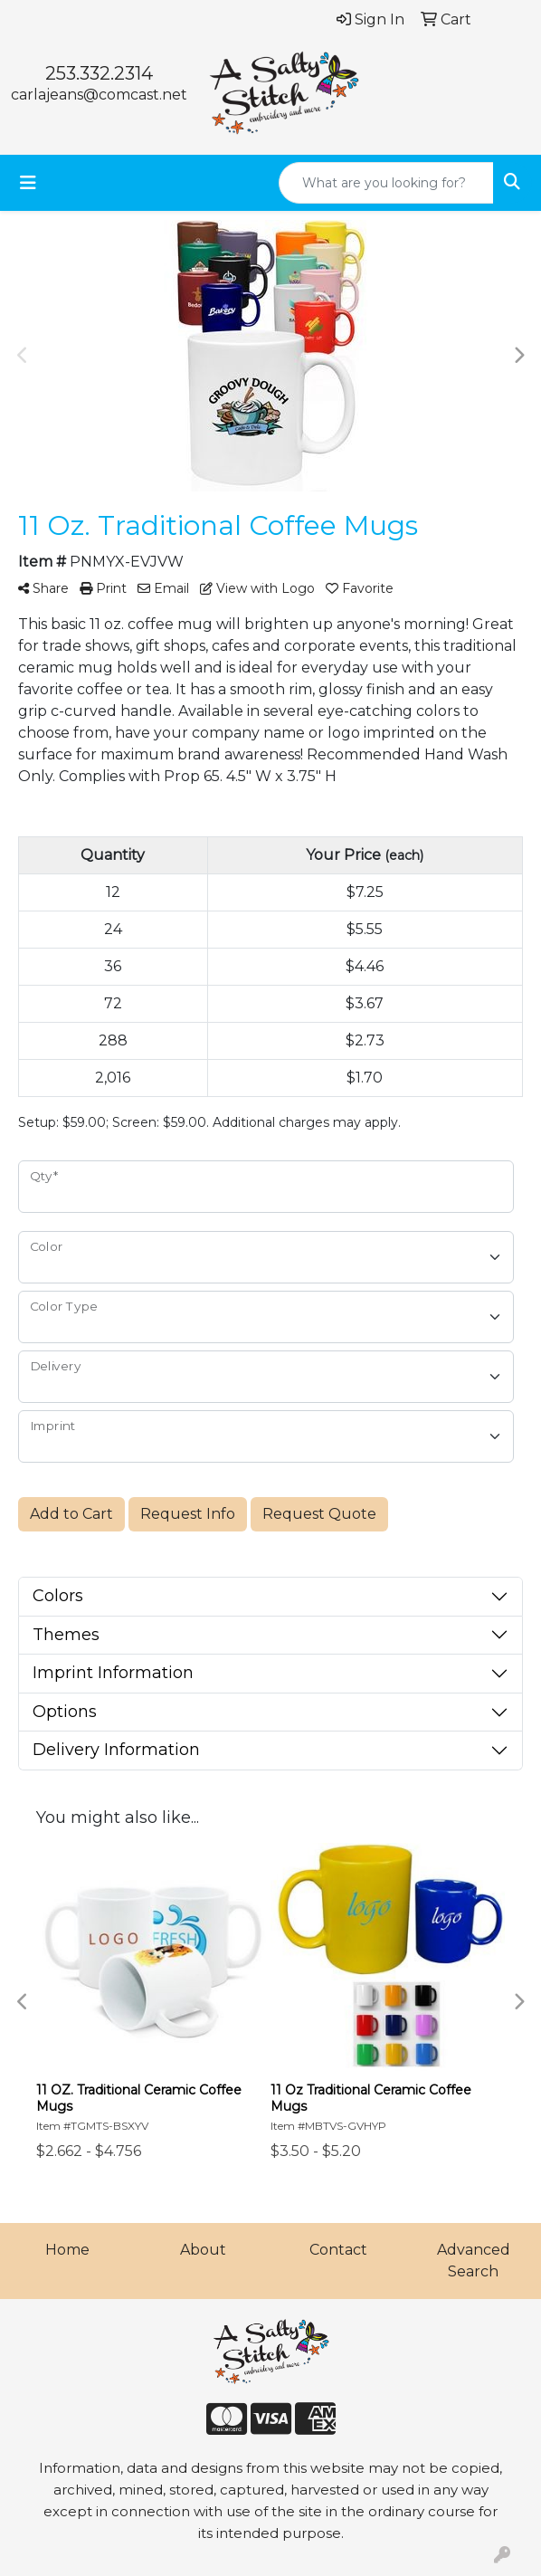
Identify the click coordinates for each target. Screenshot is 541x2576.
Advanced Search (473, 2260)
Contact (338, 2249)
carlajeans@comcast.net (99, 94)
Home (67, 2249)
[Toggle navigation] (28, 183)
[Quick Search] (386, 183)
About (203, 2249)
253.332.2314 (99, 73)
